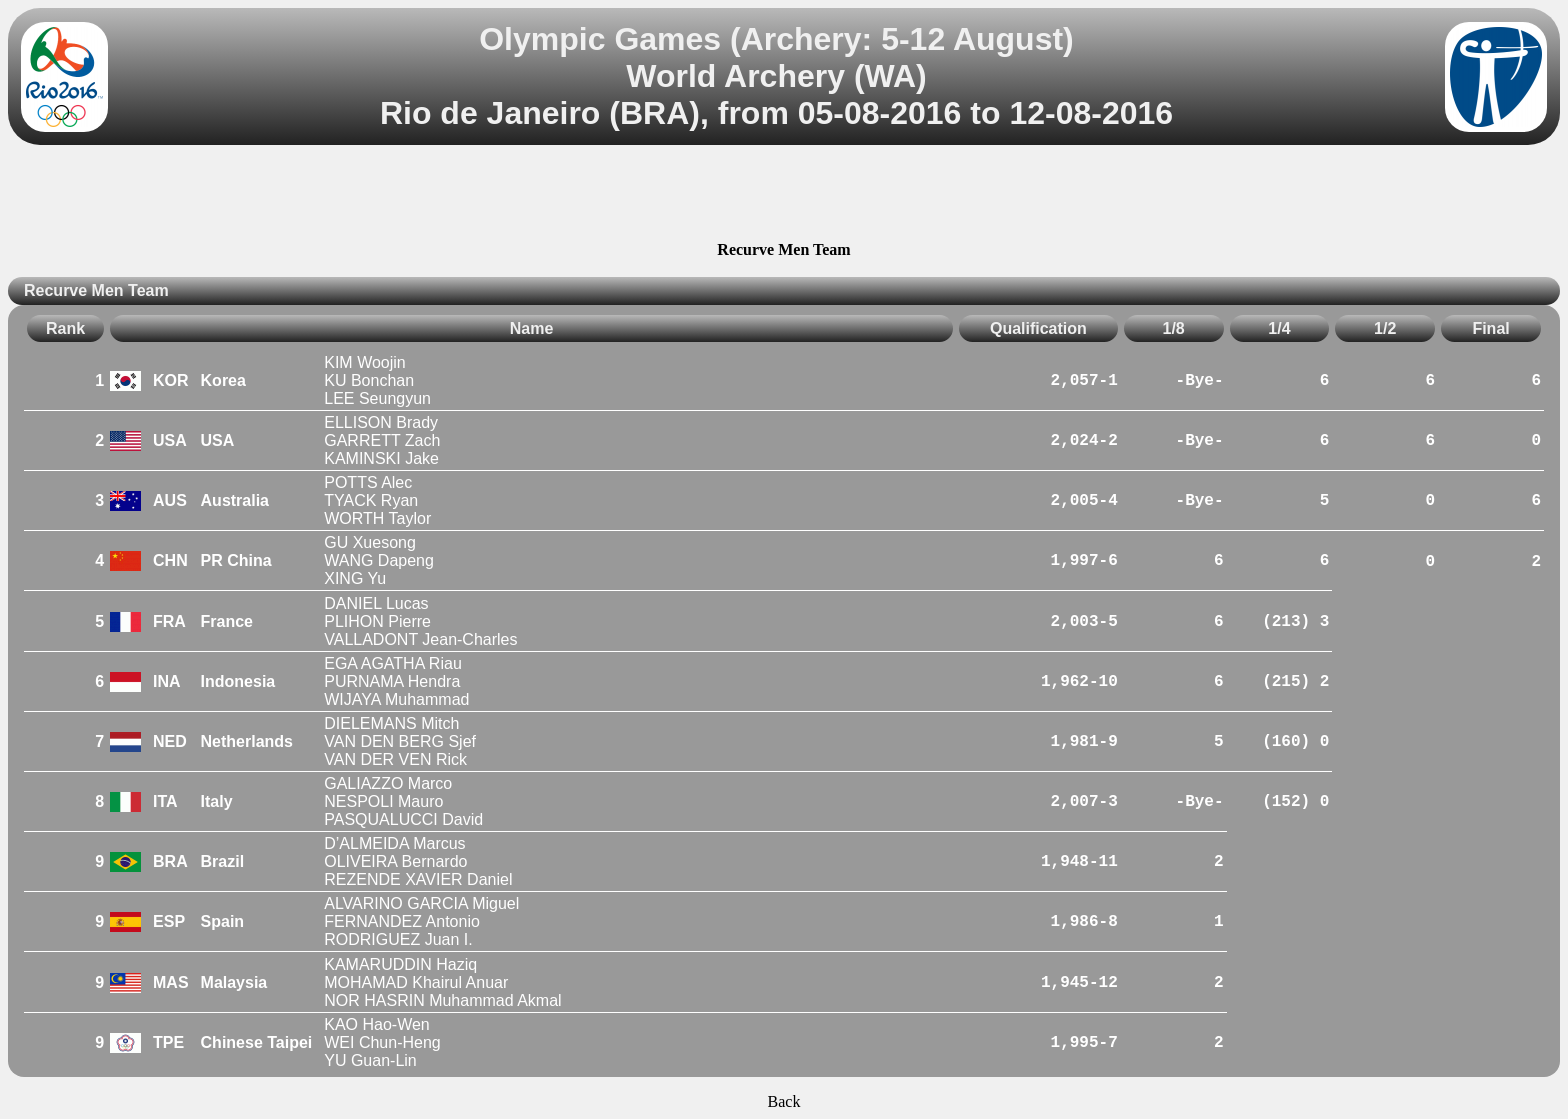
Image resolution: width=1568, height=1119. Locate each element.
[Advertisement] (784, 196)
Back (784, 1101)
